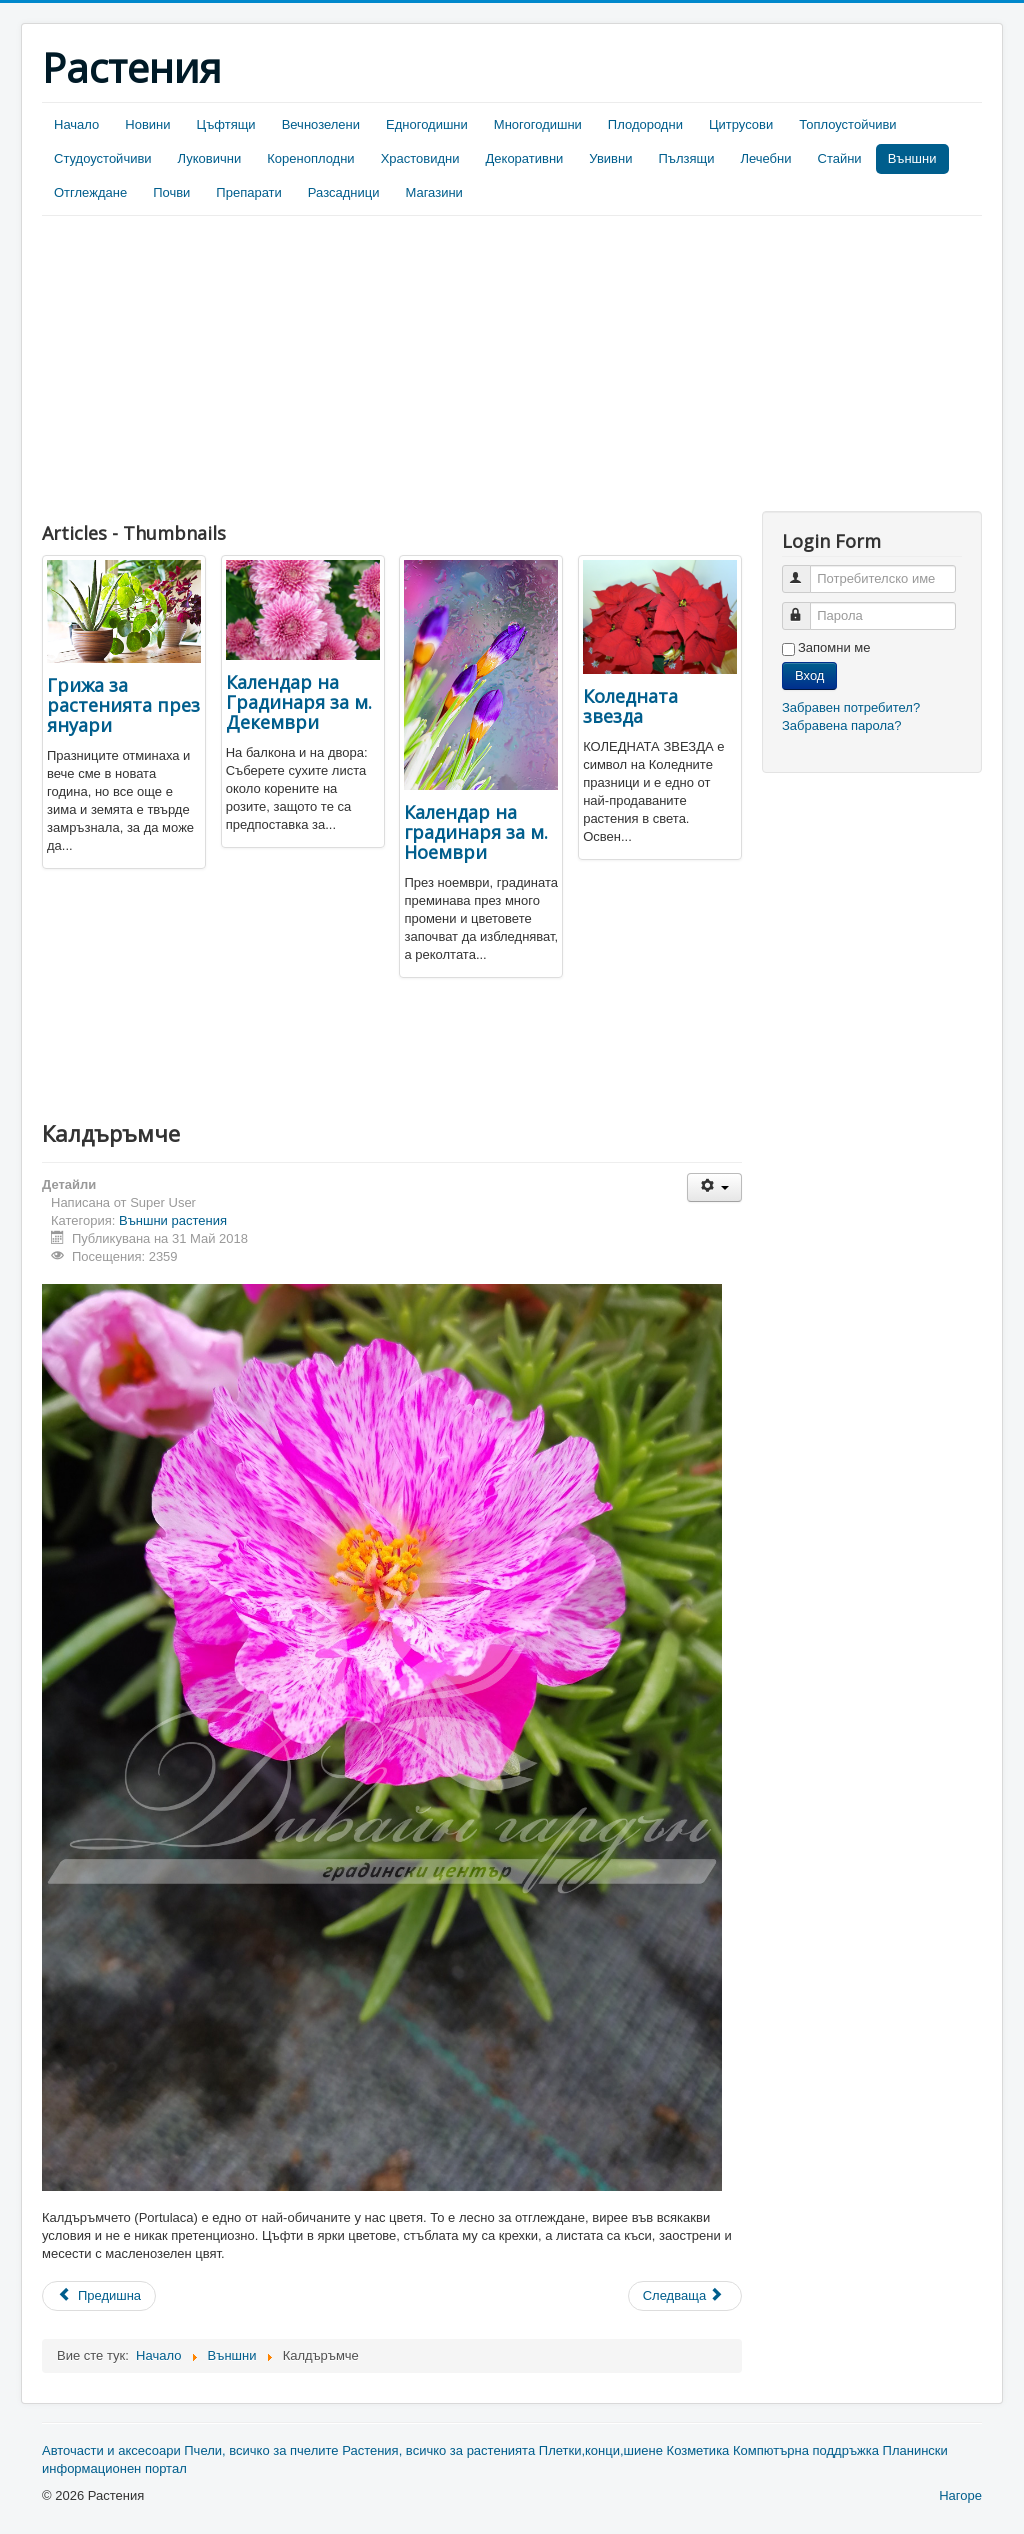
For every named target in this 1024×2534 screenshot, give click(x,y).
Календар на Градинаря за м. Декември (299, 702)
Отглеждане (90, 192)
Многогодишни (538, 124)
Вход (809, 675)
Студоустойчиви (103, 158)
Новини (147, 124)
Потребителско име (805, 570)
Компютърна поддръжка (806, 2450)
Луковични (210, 158)
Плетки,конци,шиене (601, 2450)
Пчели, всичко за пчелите (261, 2450)
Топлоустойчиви (847, 124)
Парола (805, 607)
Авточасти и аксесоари (111, 2450)
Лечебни (765, 158)
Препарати (248, 192)
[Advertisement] (210, 366)
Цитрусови (741, 124)
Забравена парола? (842, 725)
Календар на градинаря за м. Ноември (476, 832)
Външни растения (173, 1220)
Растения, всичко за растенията (438, 2450)
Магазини (433, 192)
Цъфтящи (226, 124)
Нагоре (960, 2495)
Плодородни (645, 124)
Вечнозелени (321, 124)
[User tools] (714, 1187)
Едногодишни (427, 124)
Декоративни (525, 158)
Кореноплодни (310, 158)
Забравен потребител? (851, 707)
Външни (912, 158)
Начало (76, 124)
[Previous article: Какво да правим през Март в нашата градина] (99, 2296)
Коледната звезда (630, 706)
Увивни (610, 158)
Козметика (698, 2450)
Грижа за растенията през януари (123, 705)
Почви (171, 192)
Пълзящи (686, 158)
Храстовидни (420, 158)
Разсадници (344, 192)
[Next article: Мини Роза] (685, 2296)
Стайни (840, 158)
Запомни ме (834, 647)
